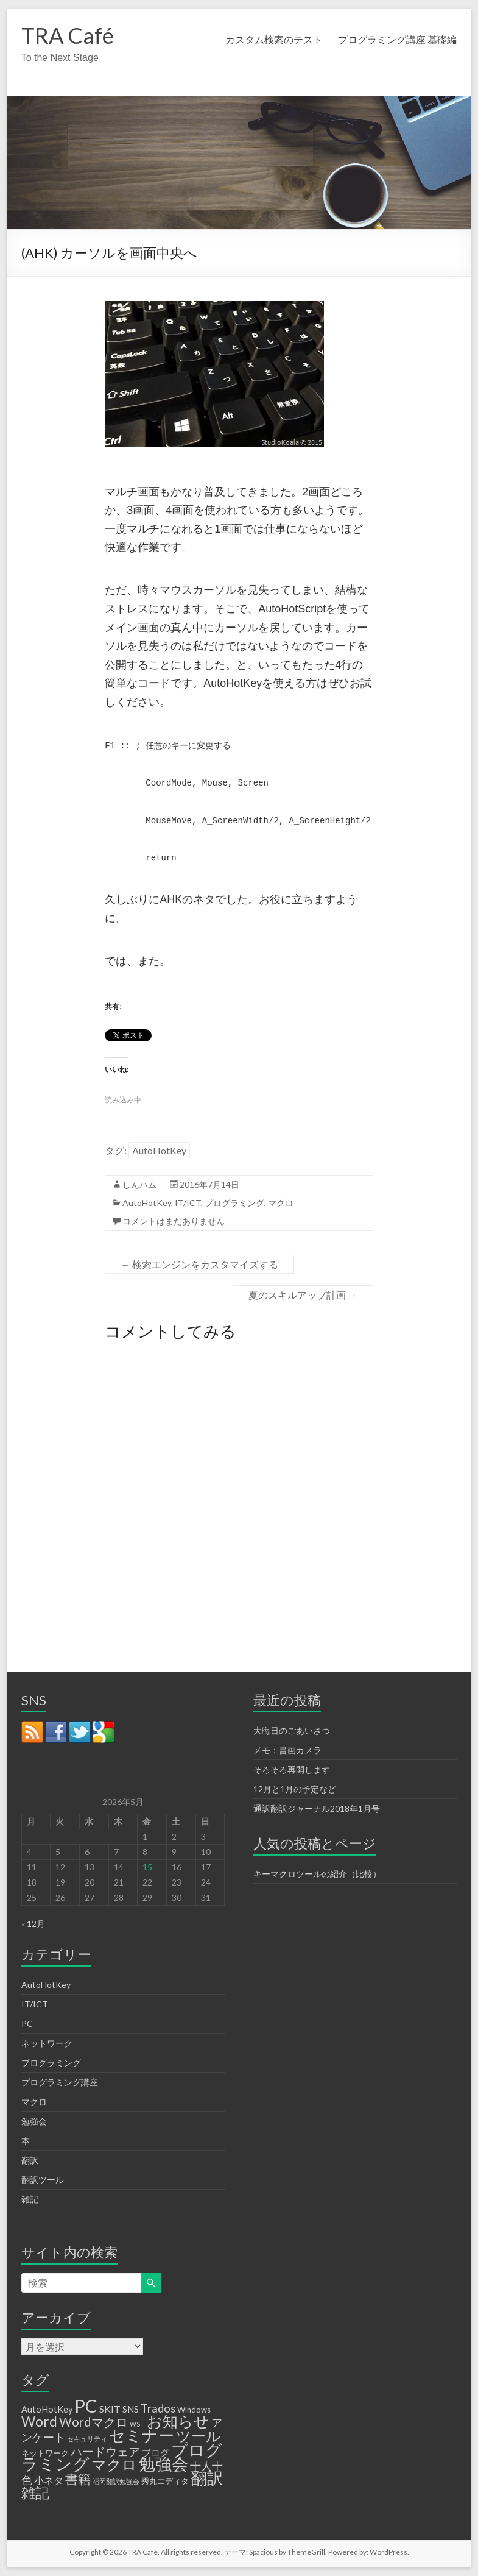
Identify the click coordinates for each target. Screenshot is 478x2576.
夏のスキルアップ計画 (302, 1294)
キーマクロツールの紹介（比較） (317, 1873)
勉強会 (34, 2121)
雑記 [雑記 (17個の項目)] (35, 2492)
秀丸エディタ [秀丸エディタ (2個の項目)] (165, 2481)
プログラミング (234, 1203)
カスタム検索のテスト (274, 39)
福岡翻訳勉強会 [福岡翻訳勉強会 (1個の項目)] (116, 2481)
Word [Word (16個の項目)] (39, 2421)
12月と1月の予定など (294, 1789)
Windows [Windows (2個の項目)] (194, 2410)
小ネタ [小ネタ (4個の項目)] (48, 2480)
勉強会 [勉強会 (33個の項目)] (163, 2464)
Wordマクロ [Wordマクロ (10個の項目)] (93, 2422)
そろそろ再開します (291, 1769)
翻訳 (29, 2160)
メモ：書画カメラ (287, 1750)
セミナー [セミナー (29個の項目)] (141, 2435)
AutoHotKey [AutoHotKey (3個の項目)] (46, 2409)
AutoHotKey (159, 1150)
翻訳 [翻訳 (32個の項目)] (207, 2478)
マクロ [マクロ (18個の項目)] (114, 2464)
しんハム (139, 1184)
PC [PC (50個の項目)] (85, 2405)
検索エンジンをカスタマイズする (199, 1264)
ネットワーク (46, 2043)
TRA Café (67, 35)
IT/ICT (188, 1203)
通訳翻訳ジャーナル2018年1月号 (316, 1808)
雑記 (29, 2199)
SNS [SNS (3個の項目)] (130, 2409)
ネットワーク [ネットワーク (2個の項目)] (45, 2453)
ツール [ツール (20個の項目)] (198, 2435)
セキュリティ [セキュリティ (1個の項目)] (87, 2439)
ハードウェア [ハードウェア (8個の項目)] (105, 2451)
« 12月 (33, 1923)
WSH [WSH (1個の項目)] (137, 2424)
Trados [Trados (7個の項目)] (158, 2408)
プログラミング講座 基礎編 (397, 39)
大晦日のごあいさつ (291, 1730)
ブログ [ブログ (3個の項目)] (155, 2452)
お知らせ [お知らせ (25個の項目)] (178, 2420)
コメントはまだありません (173, 1221)
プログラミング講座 (59, 2082)
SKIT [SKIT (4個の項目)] (110, 2409)
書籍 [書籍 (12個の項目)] (78, 2479)
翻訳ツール (42, 2179)
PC (27, 2023)
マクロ (280, 1203)
